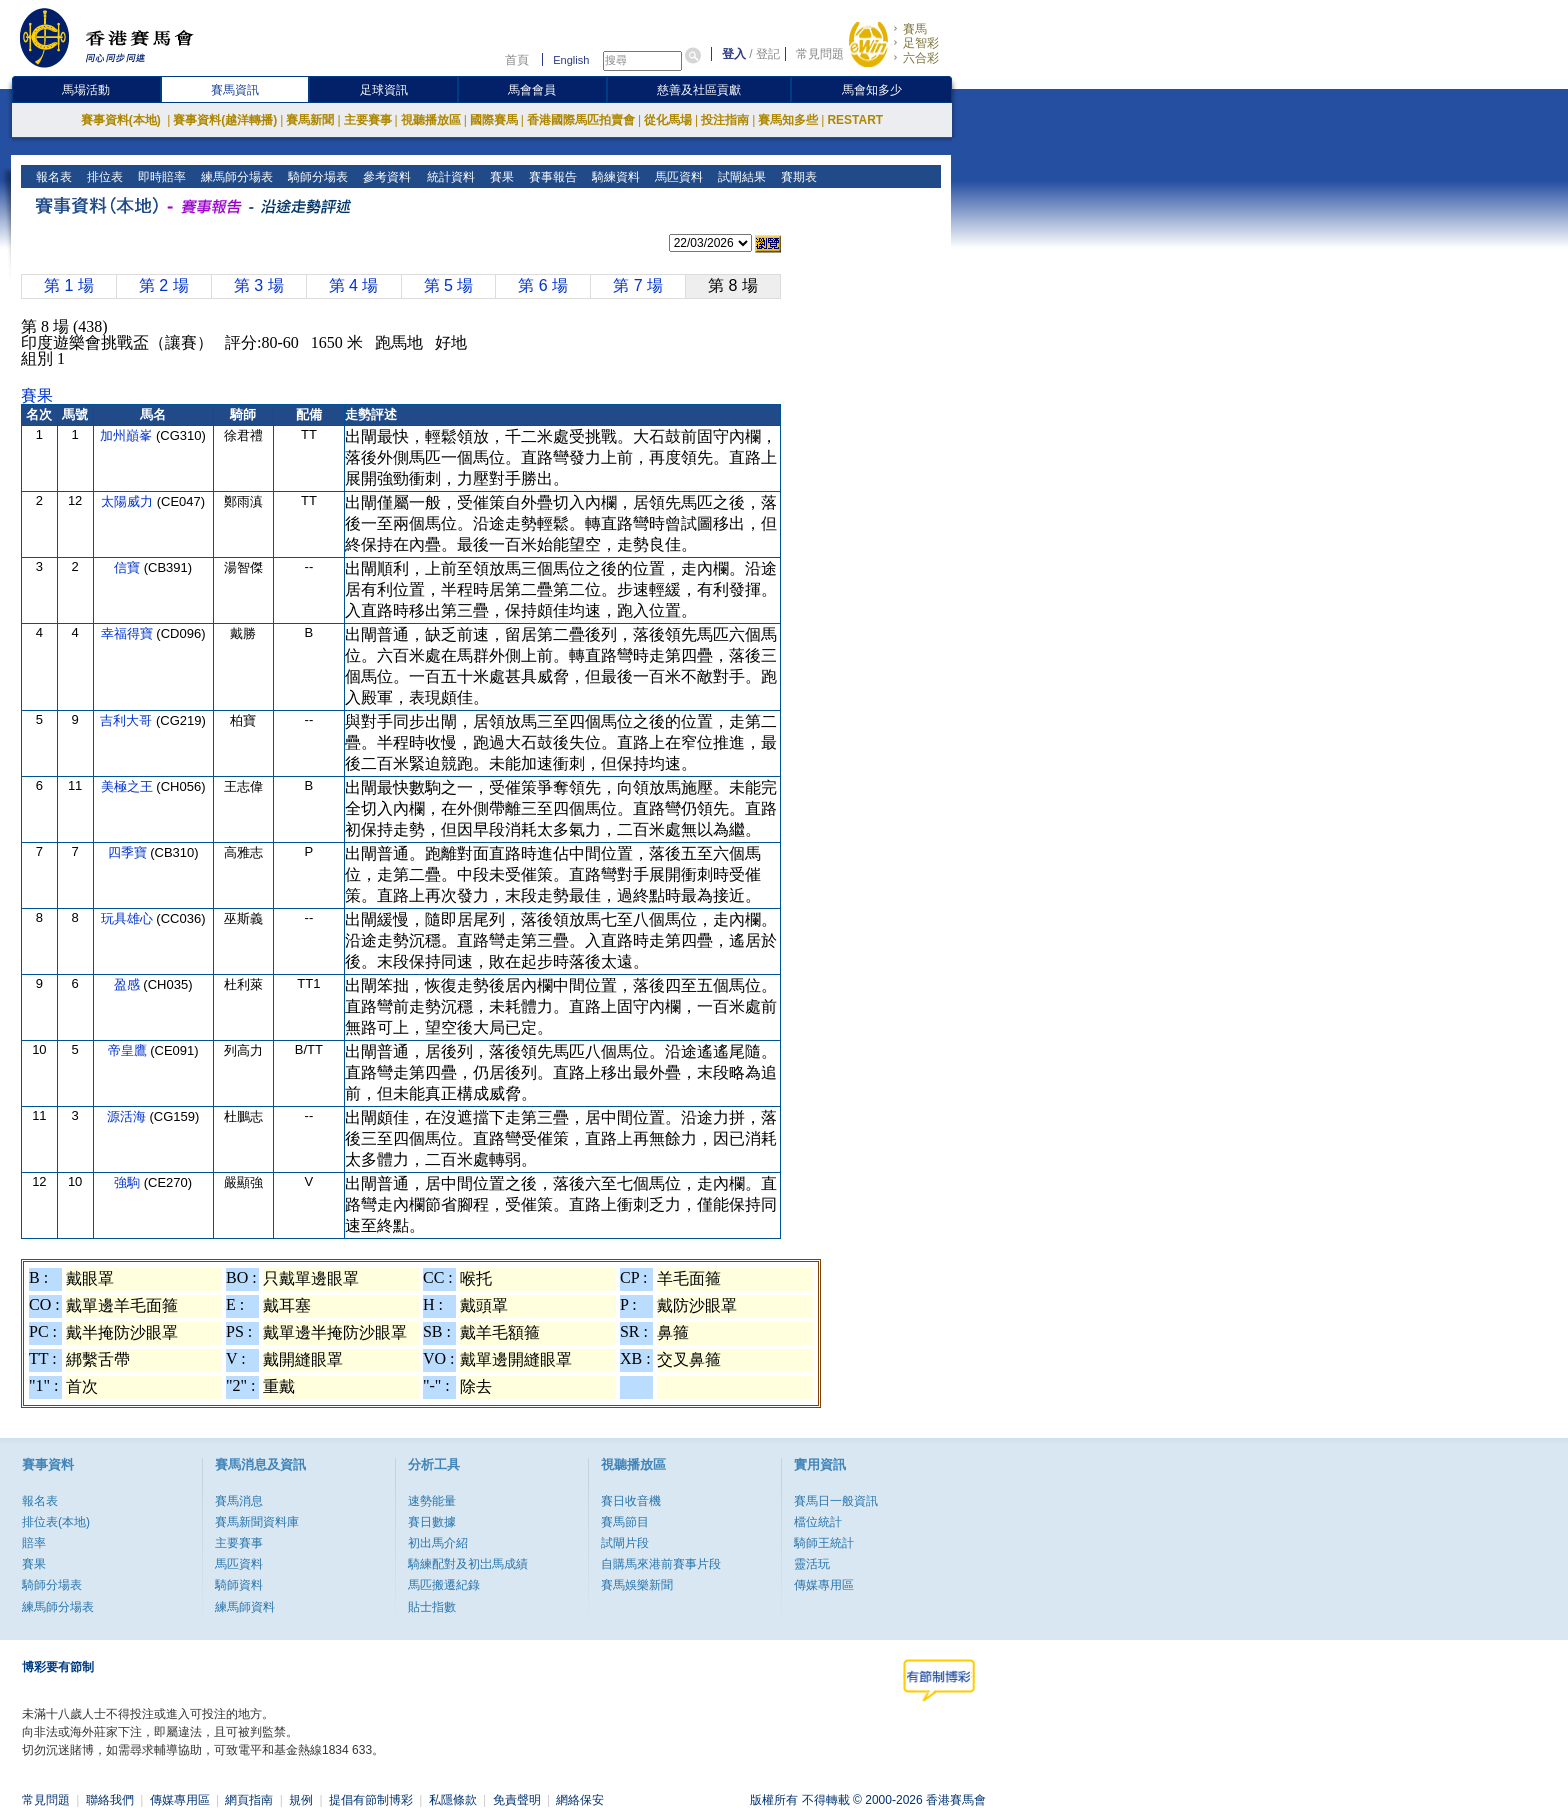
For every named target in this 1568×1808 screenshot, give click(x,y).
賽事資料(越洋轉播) (225, 120)
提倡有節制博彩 (371, 1800)
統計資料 (448, 177)
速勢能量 (432, 1501)
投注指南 (725, 120)
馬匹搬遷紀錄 (444, 1585)
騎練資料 (613, 177)
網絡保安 (580, 1800)
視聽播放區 (431, 120)
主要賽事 (368, 120)
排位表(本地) (56, 1522)
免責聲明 (517, 1800)
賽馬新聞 (310, 120)
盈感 (129, 984)
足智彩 (921, 43)
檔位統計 (818, 1522)
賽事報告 (550, 177)
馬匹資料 (676, 177)
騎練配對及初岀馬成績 (468, 1564)
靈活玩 (812, 1564)
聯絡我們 (110, 1800)
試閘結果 (739, 177)
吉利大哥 (128, 720)
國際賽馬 (494, 120)
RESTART (855, 120)
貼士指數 (432, 1607)
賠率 (34, 1543)
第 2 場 (164, 285)
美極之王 (129, 786)
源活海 (128, 1116)
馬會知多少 (872, 90)
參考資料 (385, 177)
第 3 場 (259, 285)
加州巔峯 (128, 435)
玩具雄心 (129, 918)
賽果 (499, 177)
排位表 (103, 177)
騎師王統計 (824, 1543)
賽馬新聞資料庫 (257, 1522)
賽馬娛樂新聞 (637, 1585)
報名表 (52, 177)
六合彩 (921, 58)
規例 (301, 1800)
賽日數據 (432, 1522)
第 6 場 (543, 285)
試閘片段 (625, 1543)
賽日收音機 (631, 1501)
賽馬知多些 (788, 120)
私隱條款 (453, 1800)
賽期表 (796, 177)
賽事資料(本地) (122, 120)
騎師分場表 (316, 177)
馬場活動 (86, 90)
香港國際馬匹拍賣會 (581, 120)
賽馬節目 (625, 1522)
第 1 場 (69, 285)
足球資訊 (384, 90)
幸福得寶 (129, 633)
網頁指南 (249, 1800)
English (571, 60)
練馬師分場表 (235, 177)
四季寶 (129, 852)
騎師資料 (239, 1585)
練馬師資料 (245, 1607)
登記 (768, 54)
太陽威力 (129, 501)
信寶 (129, 567)
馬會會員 (532, 90)
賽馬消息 (239, 1501)
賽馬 (915, 29)
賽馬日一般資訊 (836, 1501)
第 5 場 (449, 285)
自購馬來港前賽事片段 (661, 1564)
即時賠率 (160, 177)
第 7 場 (638, 285)
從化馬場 (668, 120)
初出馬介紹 (438, 1543)
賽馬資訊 (235, 90)
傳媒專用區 (824, 1585)
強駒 (129, 1182)
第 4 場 (354, 285)
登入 (734, 54)
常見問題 (820, 54)
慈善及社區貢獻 (699, 90)
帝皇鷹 (129, 1050)
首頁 (517, 60)
